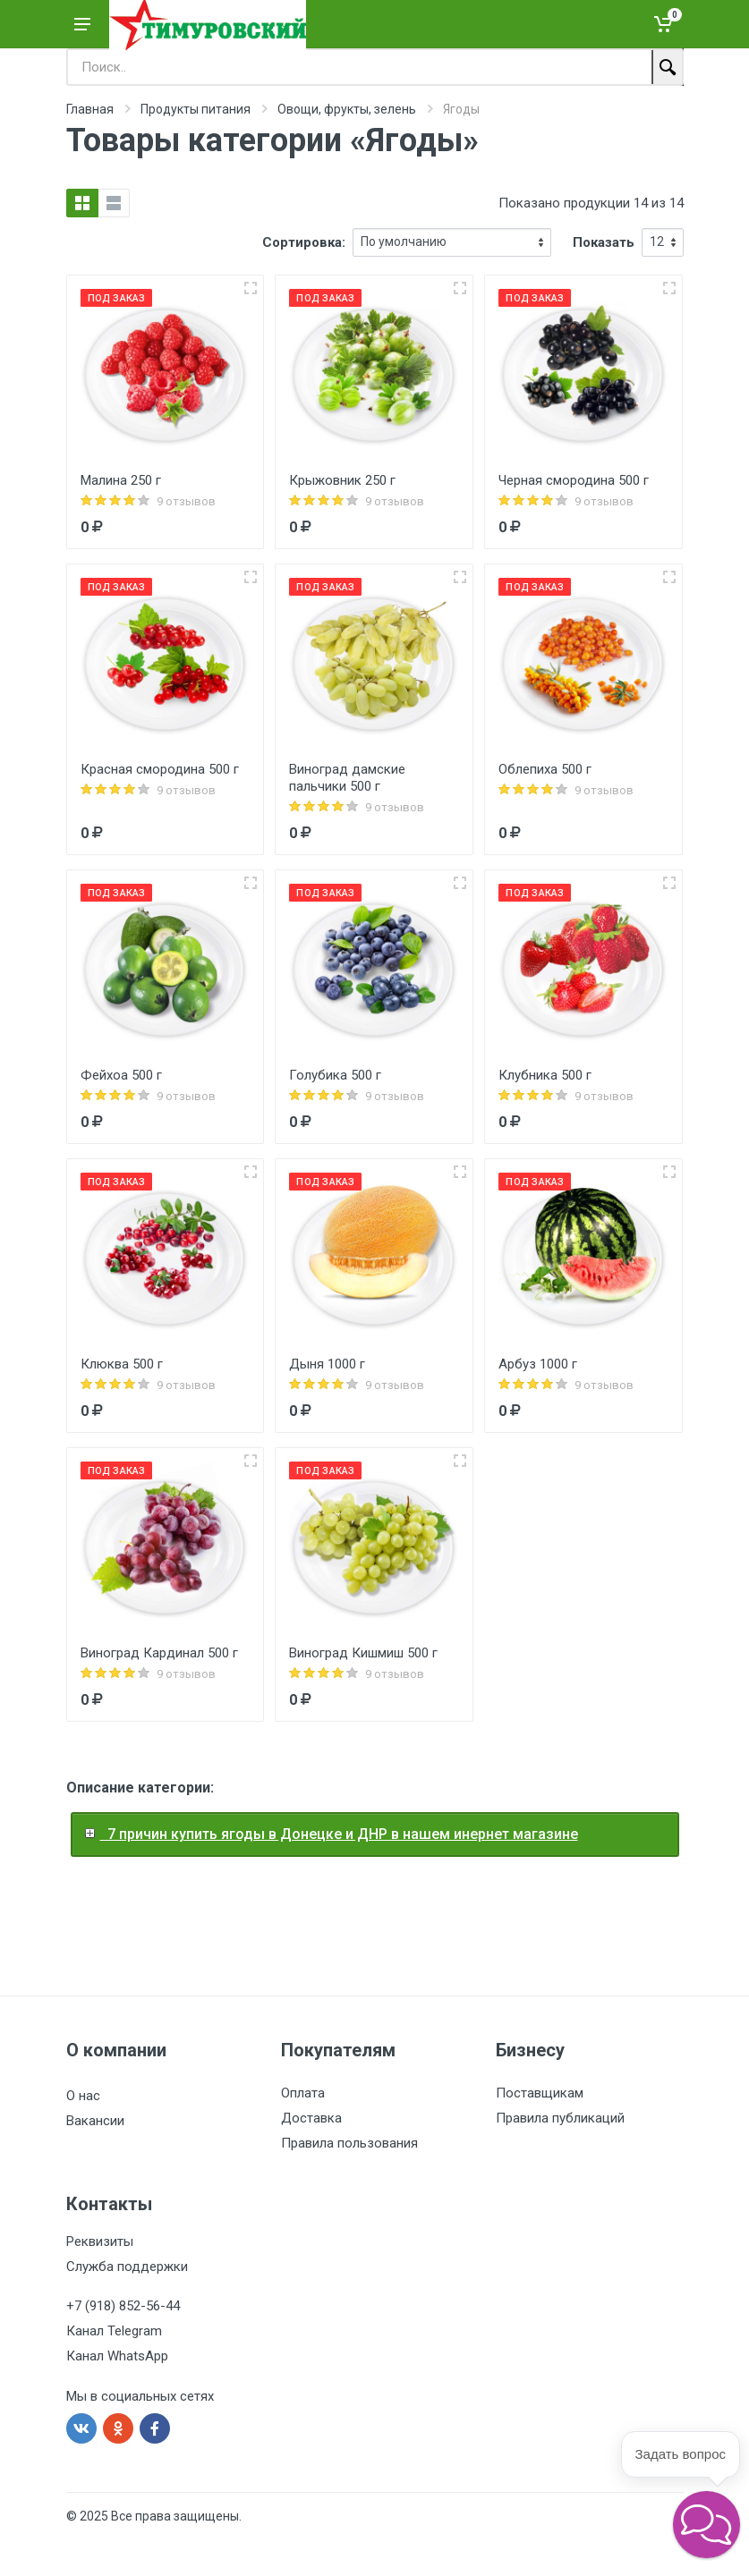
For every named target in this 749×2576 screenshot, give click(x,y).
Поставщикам (539, 2093)
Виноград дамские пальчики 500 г (347, 777)
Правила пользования (349, 2143)
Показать (603, 242)
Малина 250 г (121, 480)
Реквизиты (99, 2241)
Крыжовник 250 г (342, 480)
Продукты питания (195, 109)
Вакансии (95, 2121)
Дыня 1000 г (327, 1364)
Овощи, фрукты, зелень (346, 109)
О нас (83, 2096)
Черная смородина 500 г (573, 480)
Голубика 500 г (335, 1075)
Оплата (303, 2093)
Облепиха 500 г (545, 769)
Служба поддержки (127, 2266)
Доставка (311, 2118)
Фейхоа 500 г (121, 1075)
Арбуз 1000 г (537, 1364)
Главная (90, 109)
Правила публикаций (560, 2118)
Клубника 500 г (545, 1075)
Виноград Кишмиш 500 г (363, 1653)
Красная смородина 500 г (160, 769)
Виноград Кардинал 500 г (159, 1653)
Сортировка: (303, 242)
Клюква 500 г (122, 1364)
